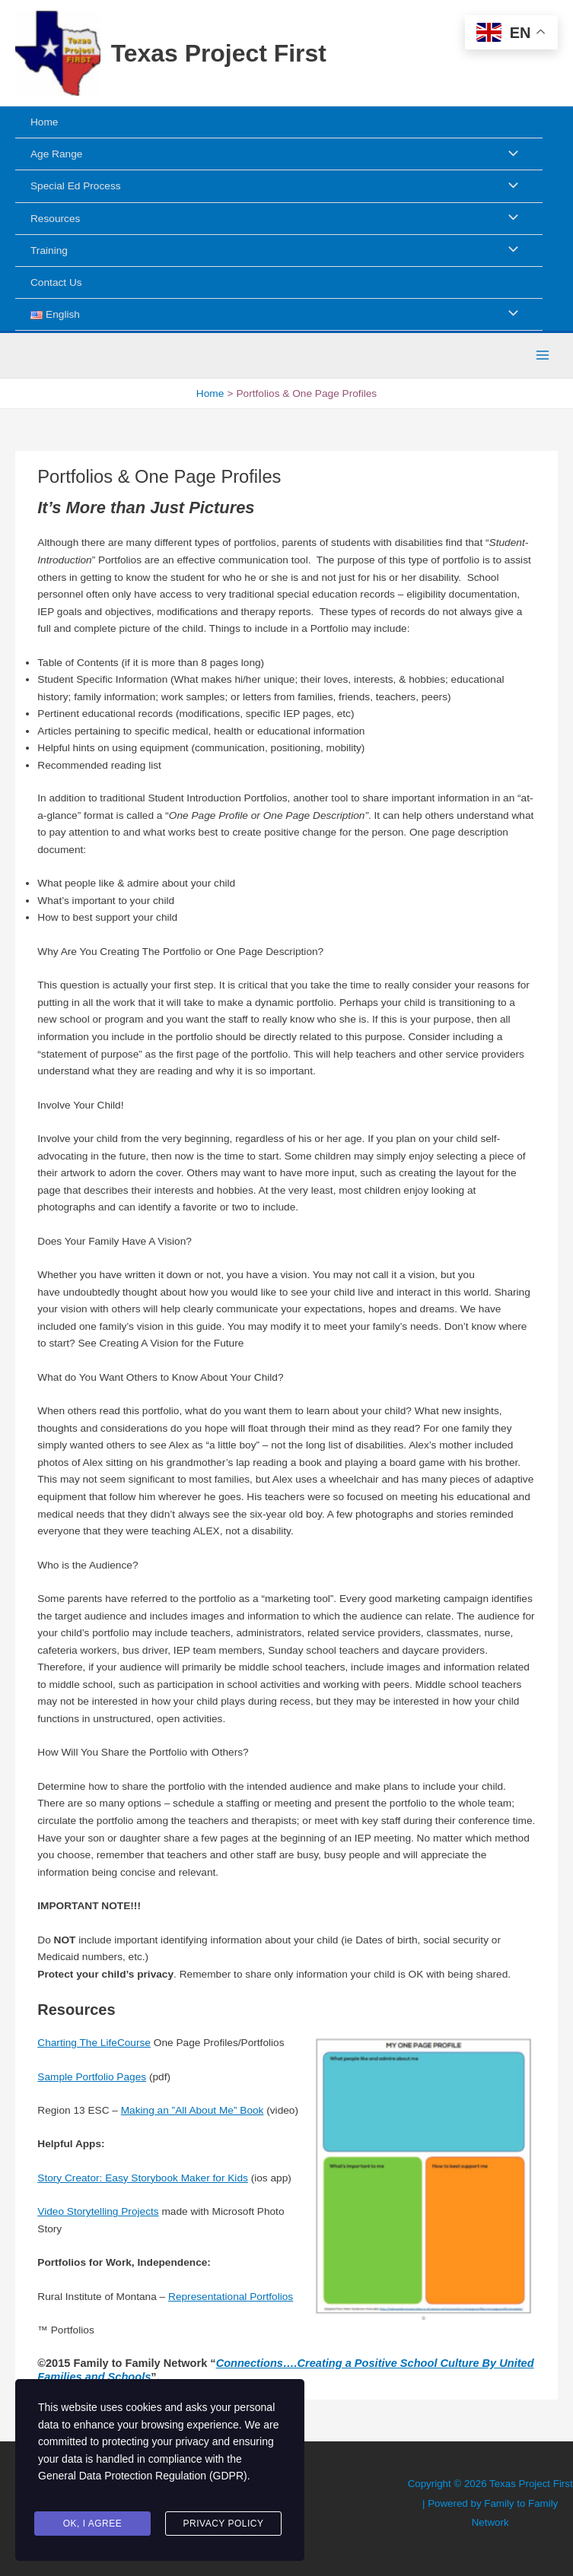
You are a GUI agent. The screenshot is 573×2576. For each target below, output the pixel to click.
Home (44, 122)
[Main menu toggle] (543, 355)
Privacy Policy (223, 2525)
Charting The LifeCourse (94, 2042)
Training (49, 250)
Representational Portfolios (230, 2296)
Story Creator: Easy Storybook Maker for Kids (142, 2178)
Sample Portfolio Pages (91, 2077)
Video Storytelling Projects (97, 2211)
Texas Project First (218, 53)
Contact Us (56, 282)
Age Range (56, 154)
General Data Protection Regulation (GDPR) (142, 2485)
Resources (55, 218)
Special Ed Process (75, 186)
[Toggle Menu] (509, 154)
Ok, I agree (93, 2525)
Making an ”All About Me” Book (192, 2110)
